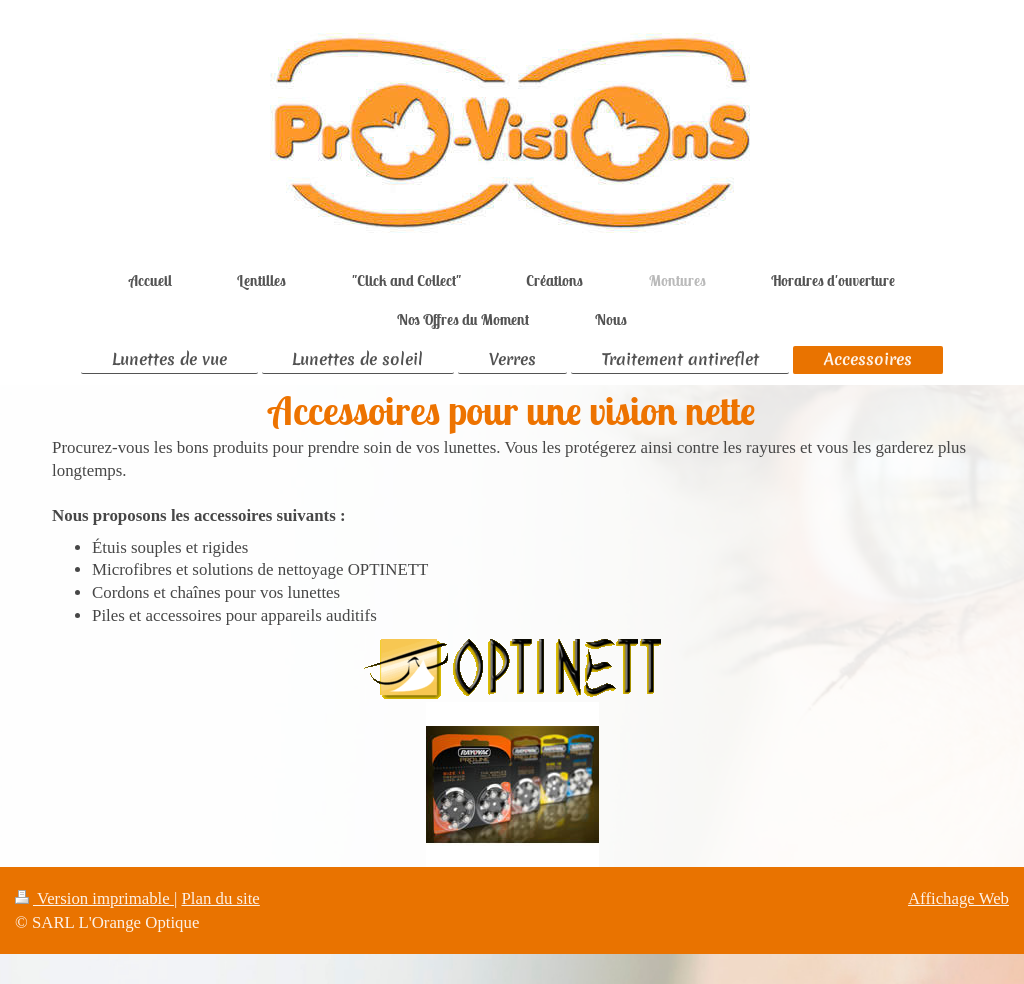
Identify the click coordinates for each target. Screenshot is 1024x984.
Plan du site (221, 898)
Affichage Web (958, 898)
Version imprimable (94, 898)
